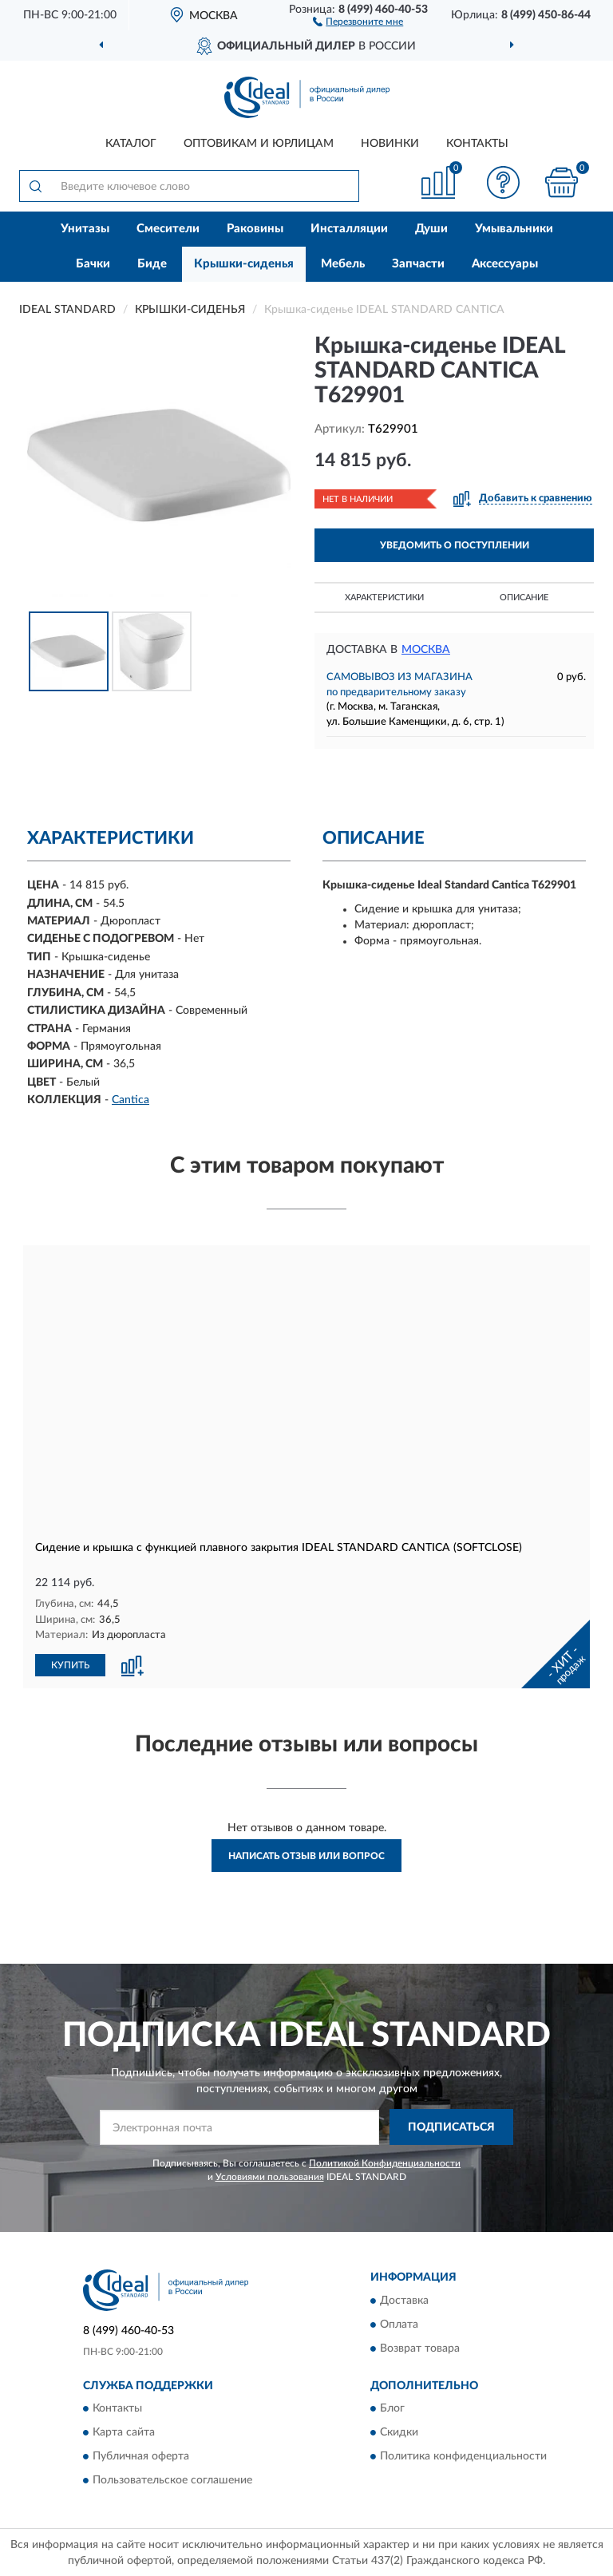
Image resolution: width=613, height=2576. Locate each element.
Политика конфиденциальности (463, 2455)
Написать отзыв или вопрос (306, 1855)
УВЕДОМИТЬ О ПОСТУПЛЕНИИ (454, 545)
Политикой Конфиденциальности (385, 2162)
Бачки (93, 264)
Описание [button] (524, 597)
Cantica (130, 1100)
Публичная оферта (141, 2455)
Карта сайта (124, 2431)
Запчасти (418, 264)
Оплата (399, 2323)
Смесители (168, 229)
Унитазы (85, 229)
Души (431, 229)
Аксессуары (505, 264)
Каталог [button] (130, 143)
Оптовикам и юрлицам (259, 143)
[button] (358, 21)
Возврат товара (420, 2347)
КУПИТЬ (70, 1664)
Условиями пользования (270, 2176)
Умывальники (514, 229)
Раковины (255, 229)
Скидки (399, 2431)
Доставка (404, 2299)
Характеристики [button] (384, 597)
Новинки (390, 143)
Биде (152, 264)
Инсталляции (349, 229)
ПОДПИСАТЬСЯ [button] (451, 2126)
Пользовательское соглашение (172, 2479)
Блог (392, 2407)
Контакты (477, 143)
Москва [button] (425, 649)
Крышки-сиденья (244, 264)
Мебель (343, 264)
